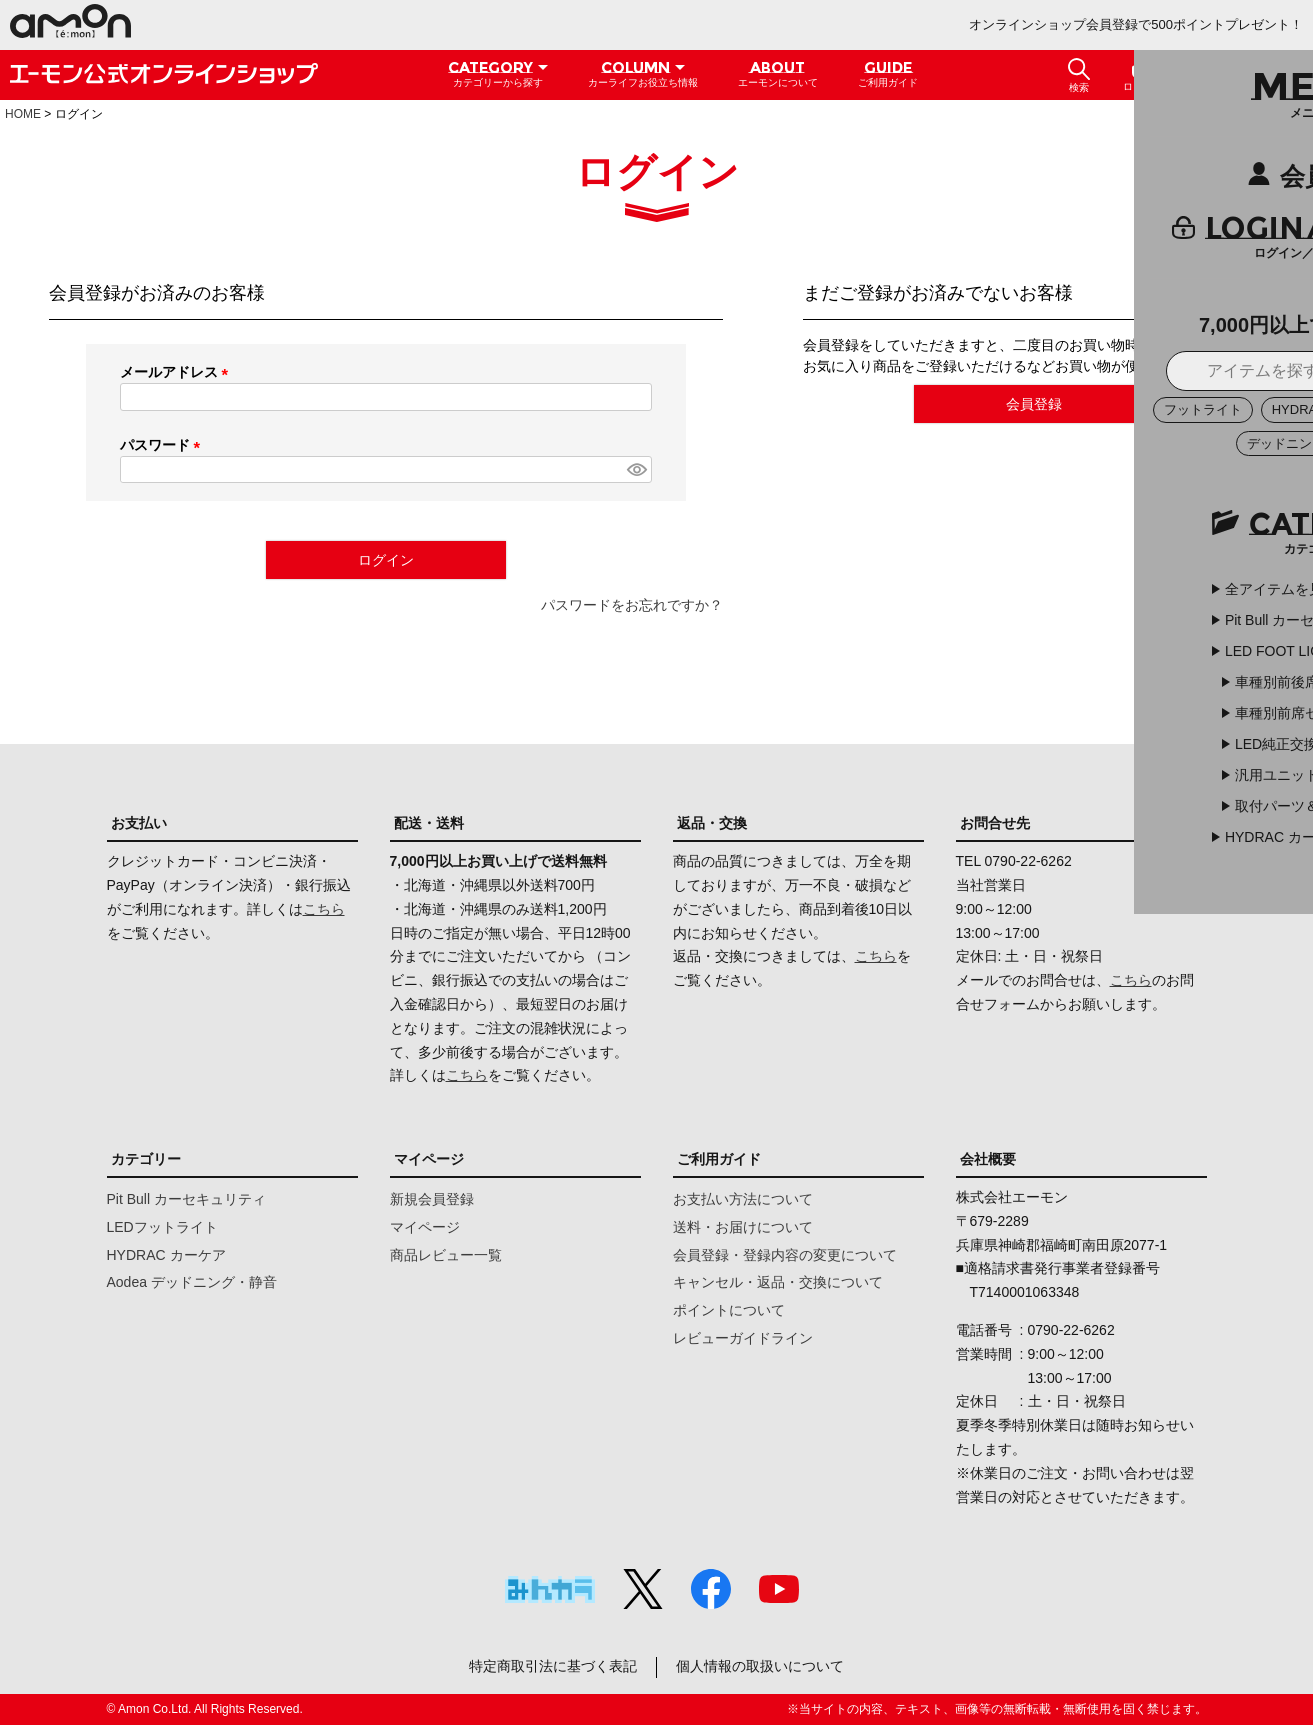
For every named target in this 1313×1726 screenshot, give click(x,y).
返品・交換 (712, 823)
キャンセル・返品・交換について (778, 1282)
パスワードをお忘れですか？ (632, 605)
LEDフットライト (162, 1227)
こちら (324, 909)
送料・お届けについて (743, 1227)
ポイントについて (729, 1310)
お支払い (139, 823)
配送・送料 (429, 823)
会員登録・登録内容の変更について (785, 1255)
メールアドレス (178, 372)
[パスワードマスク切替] (636, 470)
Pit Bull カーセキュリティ (186, 1199)
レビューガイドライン (743, 1338)
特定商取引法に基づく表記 (552, 1667)
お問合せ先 (995, 823)
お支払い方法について (743, 1199)
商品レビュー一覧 (446, 1255)
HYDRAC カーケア (166, 1255)
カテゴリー (146, 1159)
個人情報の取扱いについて (761, 1667)
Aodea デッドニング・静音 (192, 1282)
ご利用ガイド (719, 1159)
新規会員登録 (432, 1199)
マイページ (429, 1159)
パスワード (164, 445)
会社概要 (988, 1159)
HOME (23, 114)
